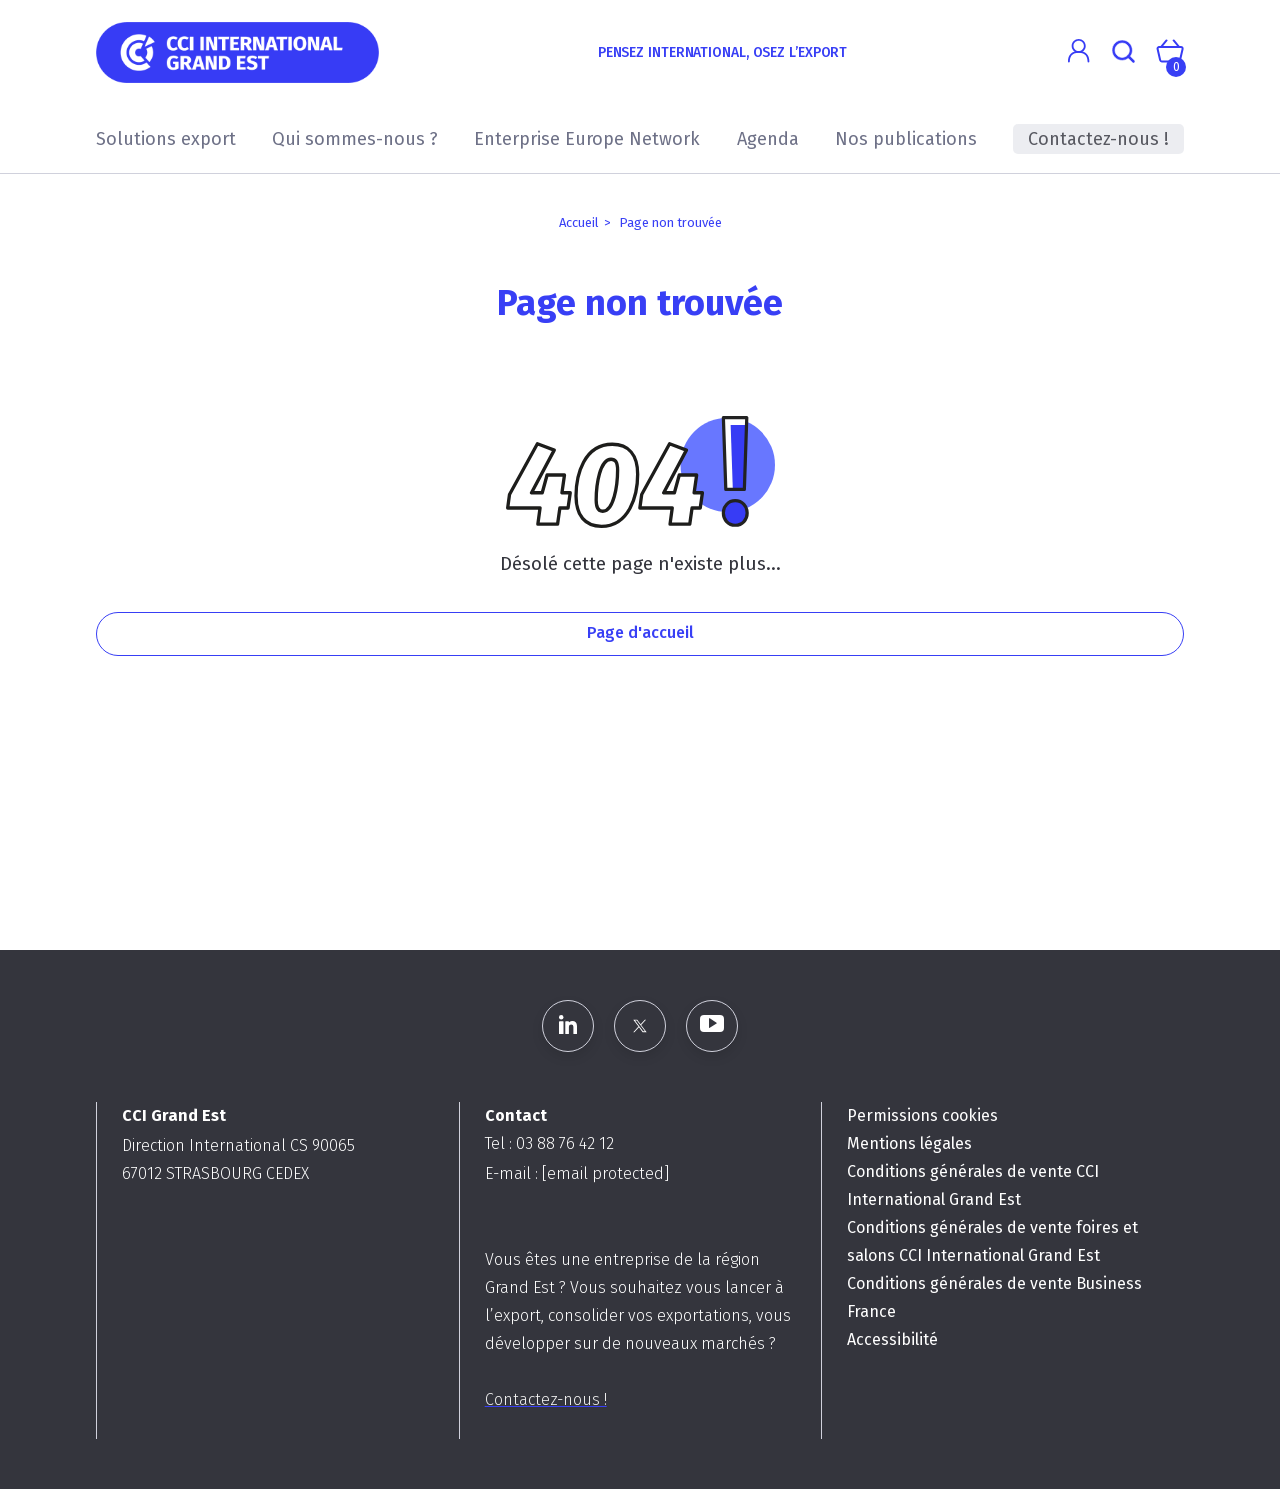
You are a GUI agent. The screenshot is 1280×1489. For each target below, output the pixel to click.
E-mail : (577, 1173)
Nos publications (906, 139)
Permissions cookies (922, 1115)
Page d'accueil (640, 632)
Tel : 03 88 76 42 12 (549, 1143)
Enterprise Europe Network (587, 139)
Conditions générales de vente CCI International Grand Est (973, 1185)
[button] (1078, 51)
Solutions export (166, 139)
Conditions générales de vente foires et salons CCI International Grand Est (992, 1241)
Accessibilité (892, 1339)
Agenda (768, 139)
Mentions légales (909, 1143)
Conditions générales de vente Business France (994, 1297)
